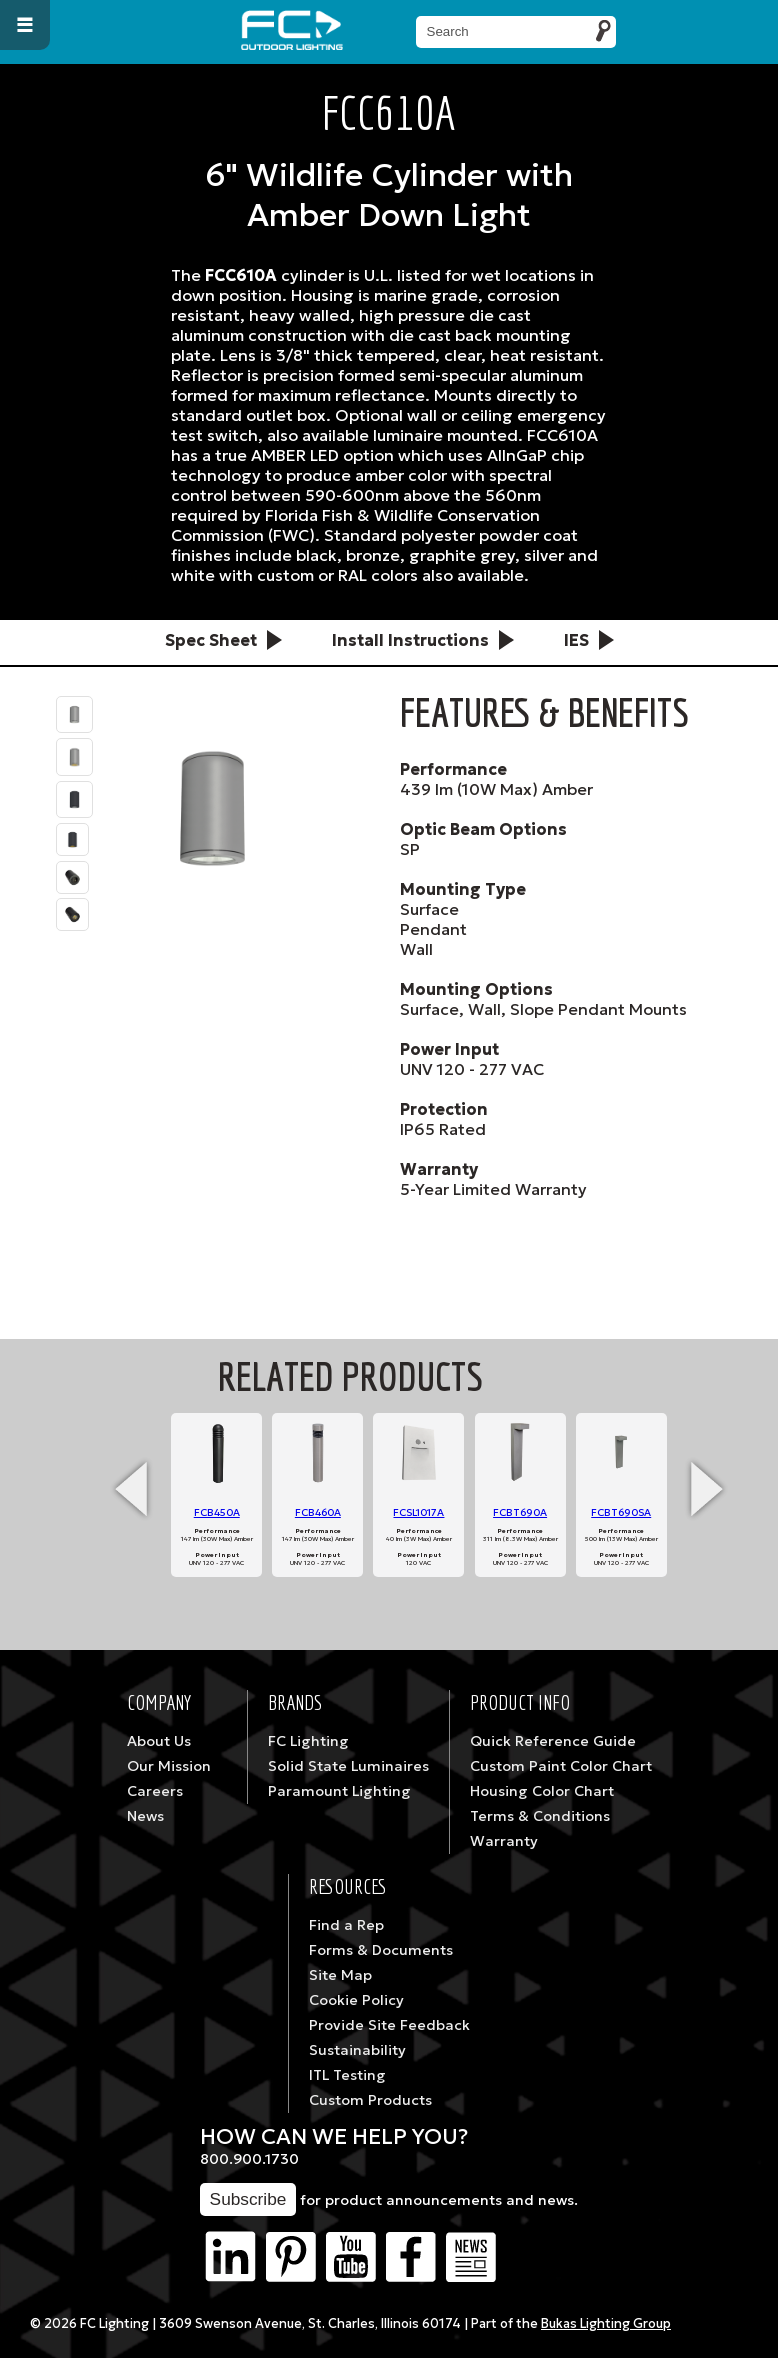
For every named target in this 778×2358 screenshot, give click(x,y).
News (145, 1816)
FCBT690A (520, 1512)
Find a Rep (346, 1925)
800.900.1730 (249, 2159)
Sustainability (357, 2050)
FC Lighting (308, 1741)
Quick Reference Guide (553, 1741)
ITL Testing (347, 2075)
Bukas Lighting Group (606, 2324)
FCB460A (318, 1512)
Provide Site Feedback (389, 2025)
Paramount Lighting (339, 1791)
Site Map (340, 1975)
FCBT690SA (621, 1512)
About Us (159, 1741)
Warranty (504, 1841)
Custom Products (370, 2100)
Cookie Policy (356, 2000)
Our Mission (169, 1766)
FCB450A (217, 1512)
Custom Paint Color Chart (561, 1766)
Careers (155, 1791)
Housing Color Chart (542, 1791)
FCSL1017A (418, 1512)
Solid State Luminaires (348, 1766)
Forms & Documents (381, 1950)
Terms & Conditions (540, 1816)
